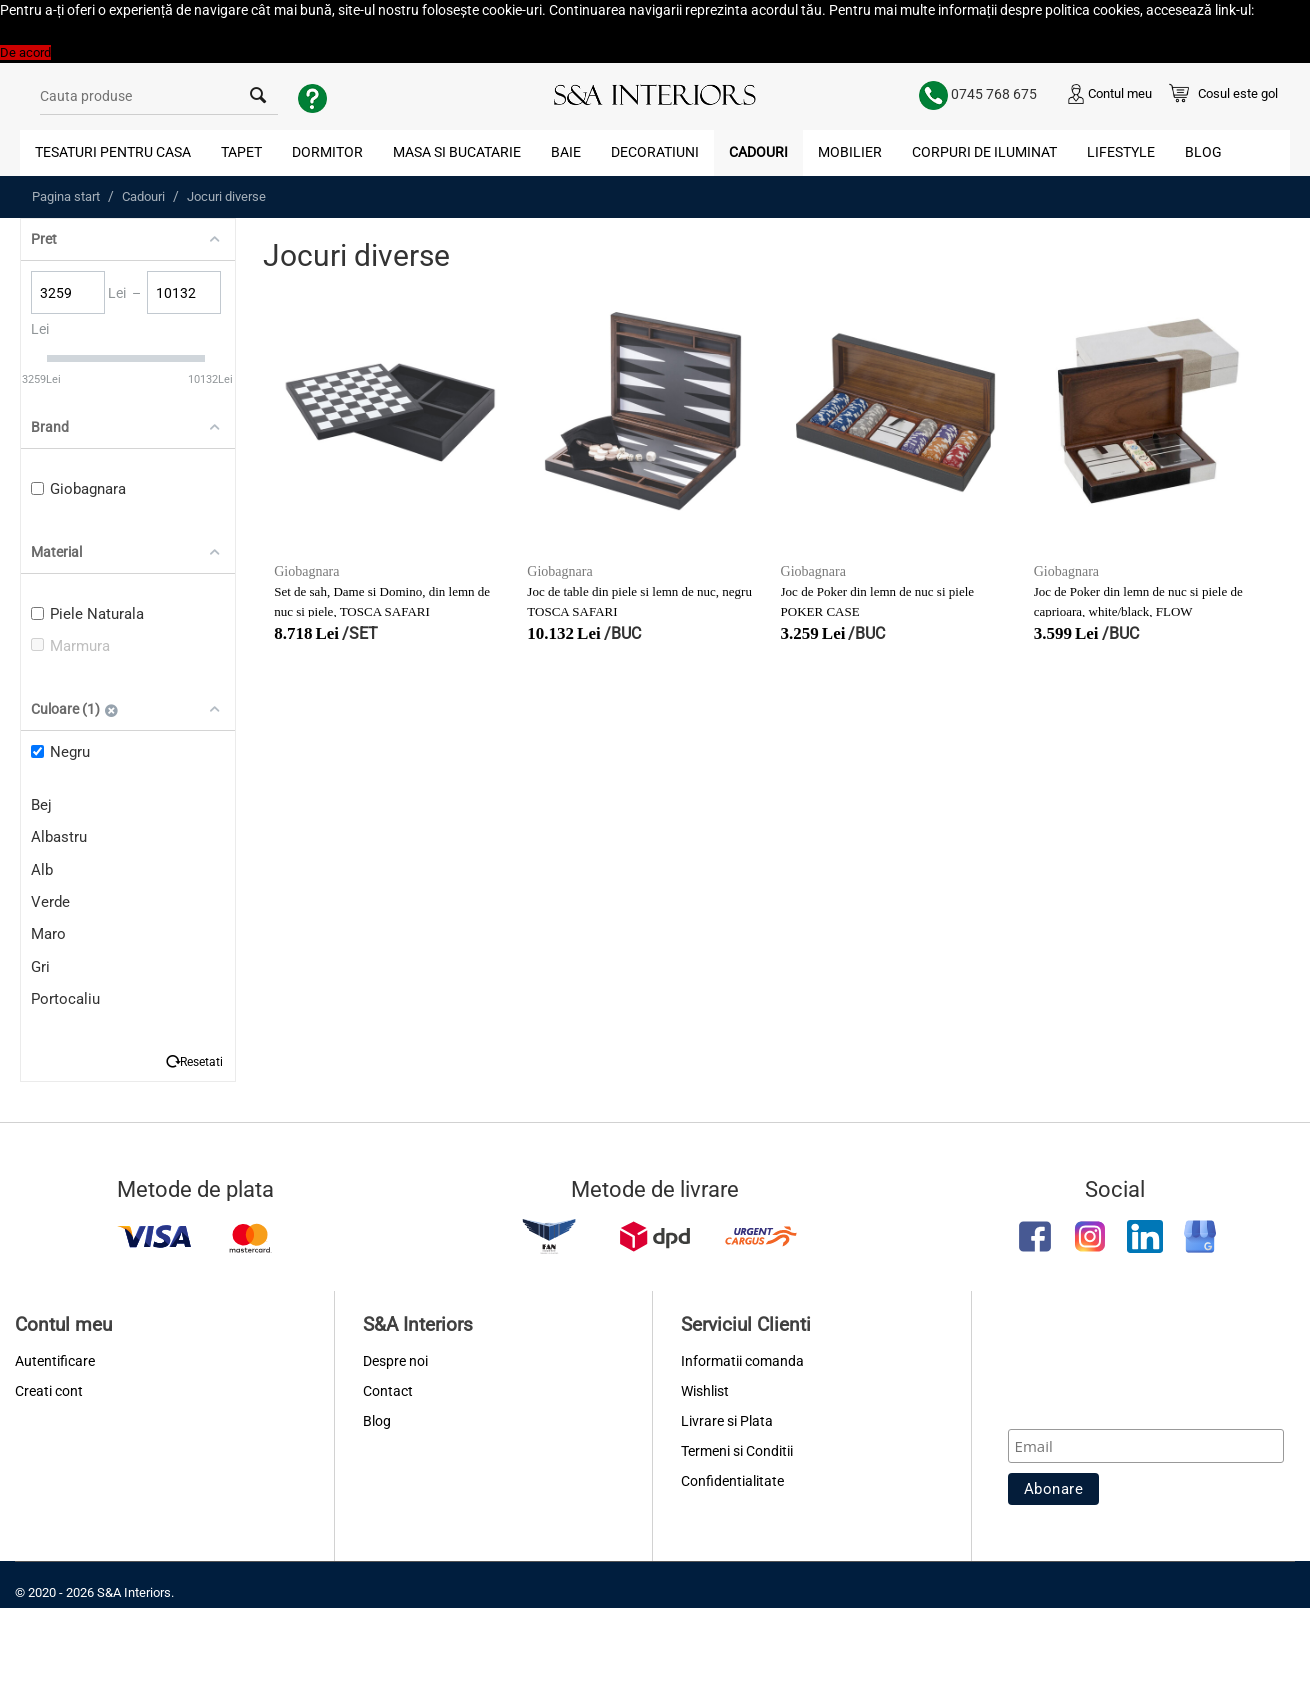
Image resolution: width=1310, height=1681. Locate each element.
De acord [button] (25, 52)
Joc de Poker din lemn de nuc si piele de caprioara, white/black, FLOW (1138, 601)
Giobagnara (78, 489)
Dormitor (327, 152)
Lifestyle (1121, 152)
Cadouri (758, 152)
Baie (566, 152)
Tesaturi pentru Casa (113, 152)
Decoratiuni (655, 152)
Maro (48, 934)
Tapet (241, 152)
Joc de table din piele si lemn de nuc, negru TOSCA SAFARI (639, 601)
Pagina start (66, 196)
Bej (41, 805)
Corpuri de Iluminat (984, 152)
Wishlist (705, 1391)
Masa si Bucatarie (457, 152)
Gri (40, 967)
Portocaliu (65, 999)
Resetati (201, 1061)
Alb (42, 870)
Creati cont (49, 1391)
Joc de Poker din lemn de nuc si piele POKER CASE (878, 601)
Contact (388, 1391)
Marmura (70, 646)
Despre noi (395, 1361)
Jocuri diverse (226, 196)
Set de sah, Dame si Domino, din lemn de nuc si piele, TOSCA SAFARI (382, 601)
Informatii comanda (742, 1361)
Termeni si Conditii (737, 1451)
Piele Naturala (87, 614)
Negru (60, 752)
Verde (50, 902)
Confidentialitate (732, 1481)
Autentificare (55, 1361)
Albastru (59, 837)
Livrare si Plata (727, 1421)
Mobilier (850, 152)
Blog (1203, 152)
